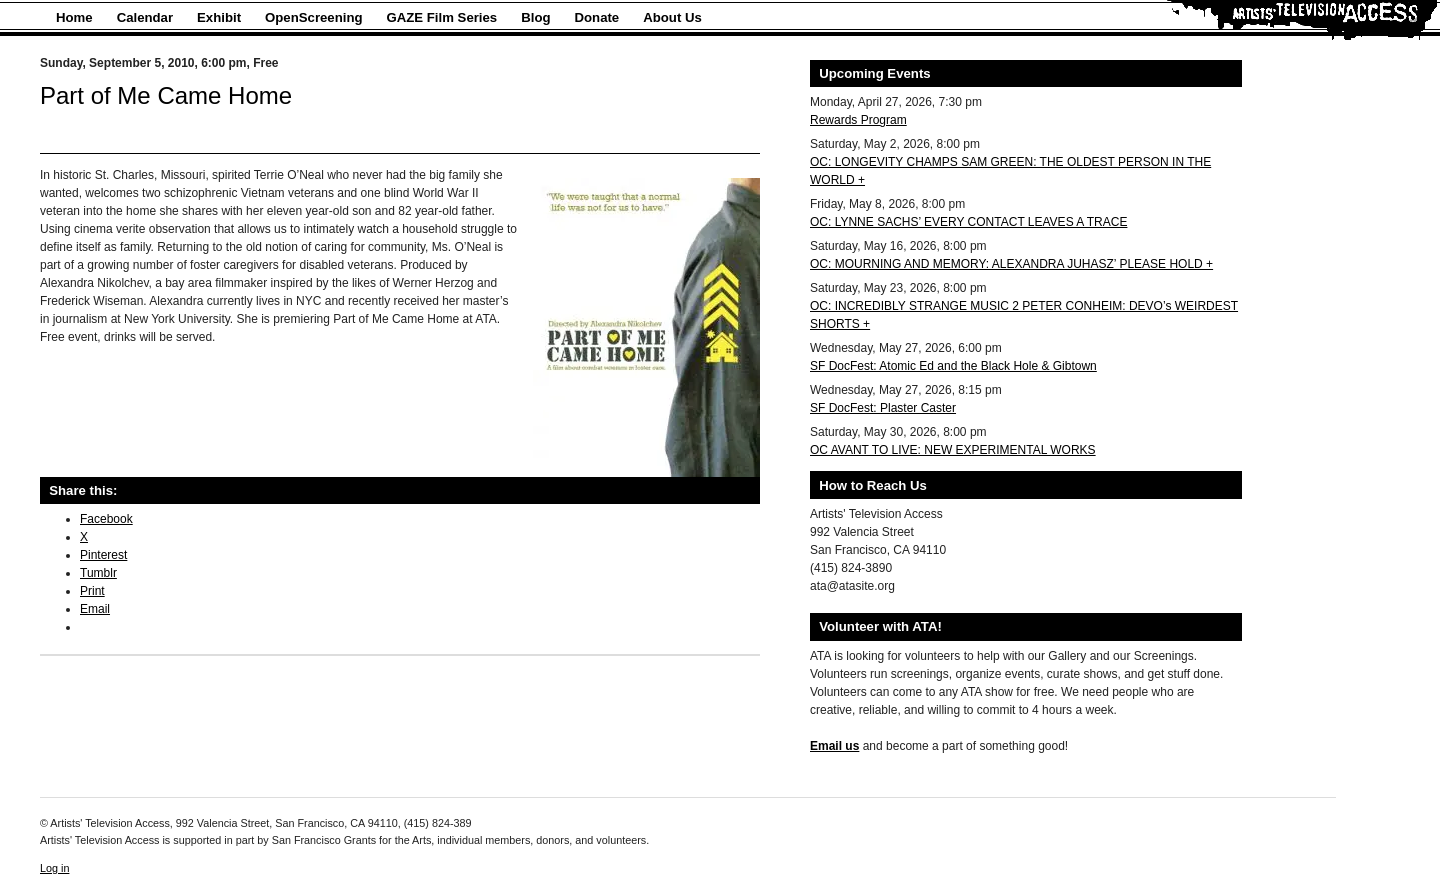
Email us (834, 746)
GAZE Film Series (442, 17)
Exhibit (219, 17)
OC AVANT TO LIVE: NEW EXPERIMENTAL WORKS (953, 450)
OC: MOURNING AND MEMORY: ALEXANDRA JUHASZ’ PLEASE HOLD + (1011, 264)
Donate (597, 17)
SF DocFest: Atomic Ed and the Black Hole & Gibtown (953, 366)
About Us (672, 17)
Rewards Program (858, 120)
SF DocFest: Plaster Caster (883, 408)
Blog (535, 17)
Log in (54, 868)
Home (74, 17)
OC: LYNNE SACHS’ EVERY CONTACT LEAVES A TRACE (968, 222)
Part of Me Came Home (166, 95)
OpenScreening (313, 17)
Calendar (145, 17)
